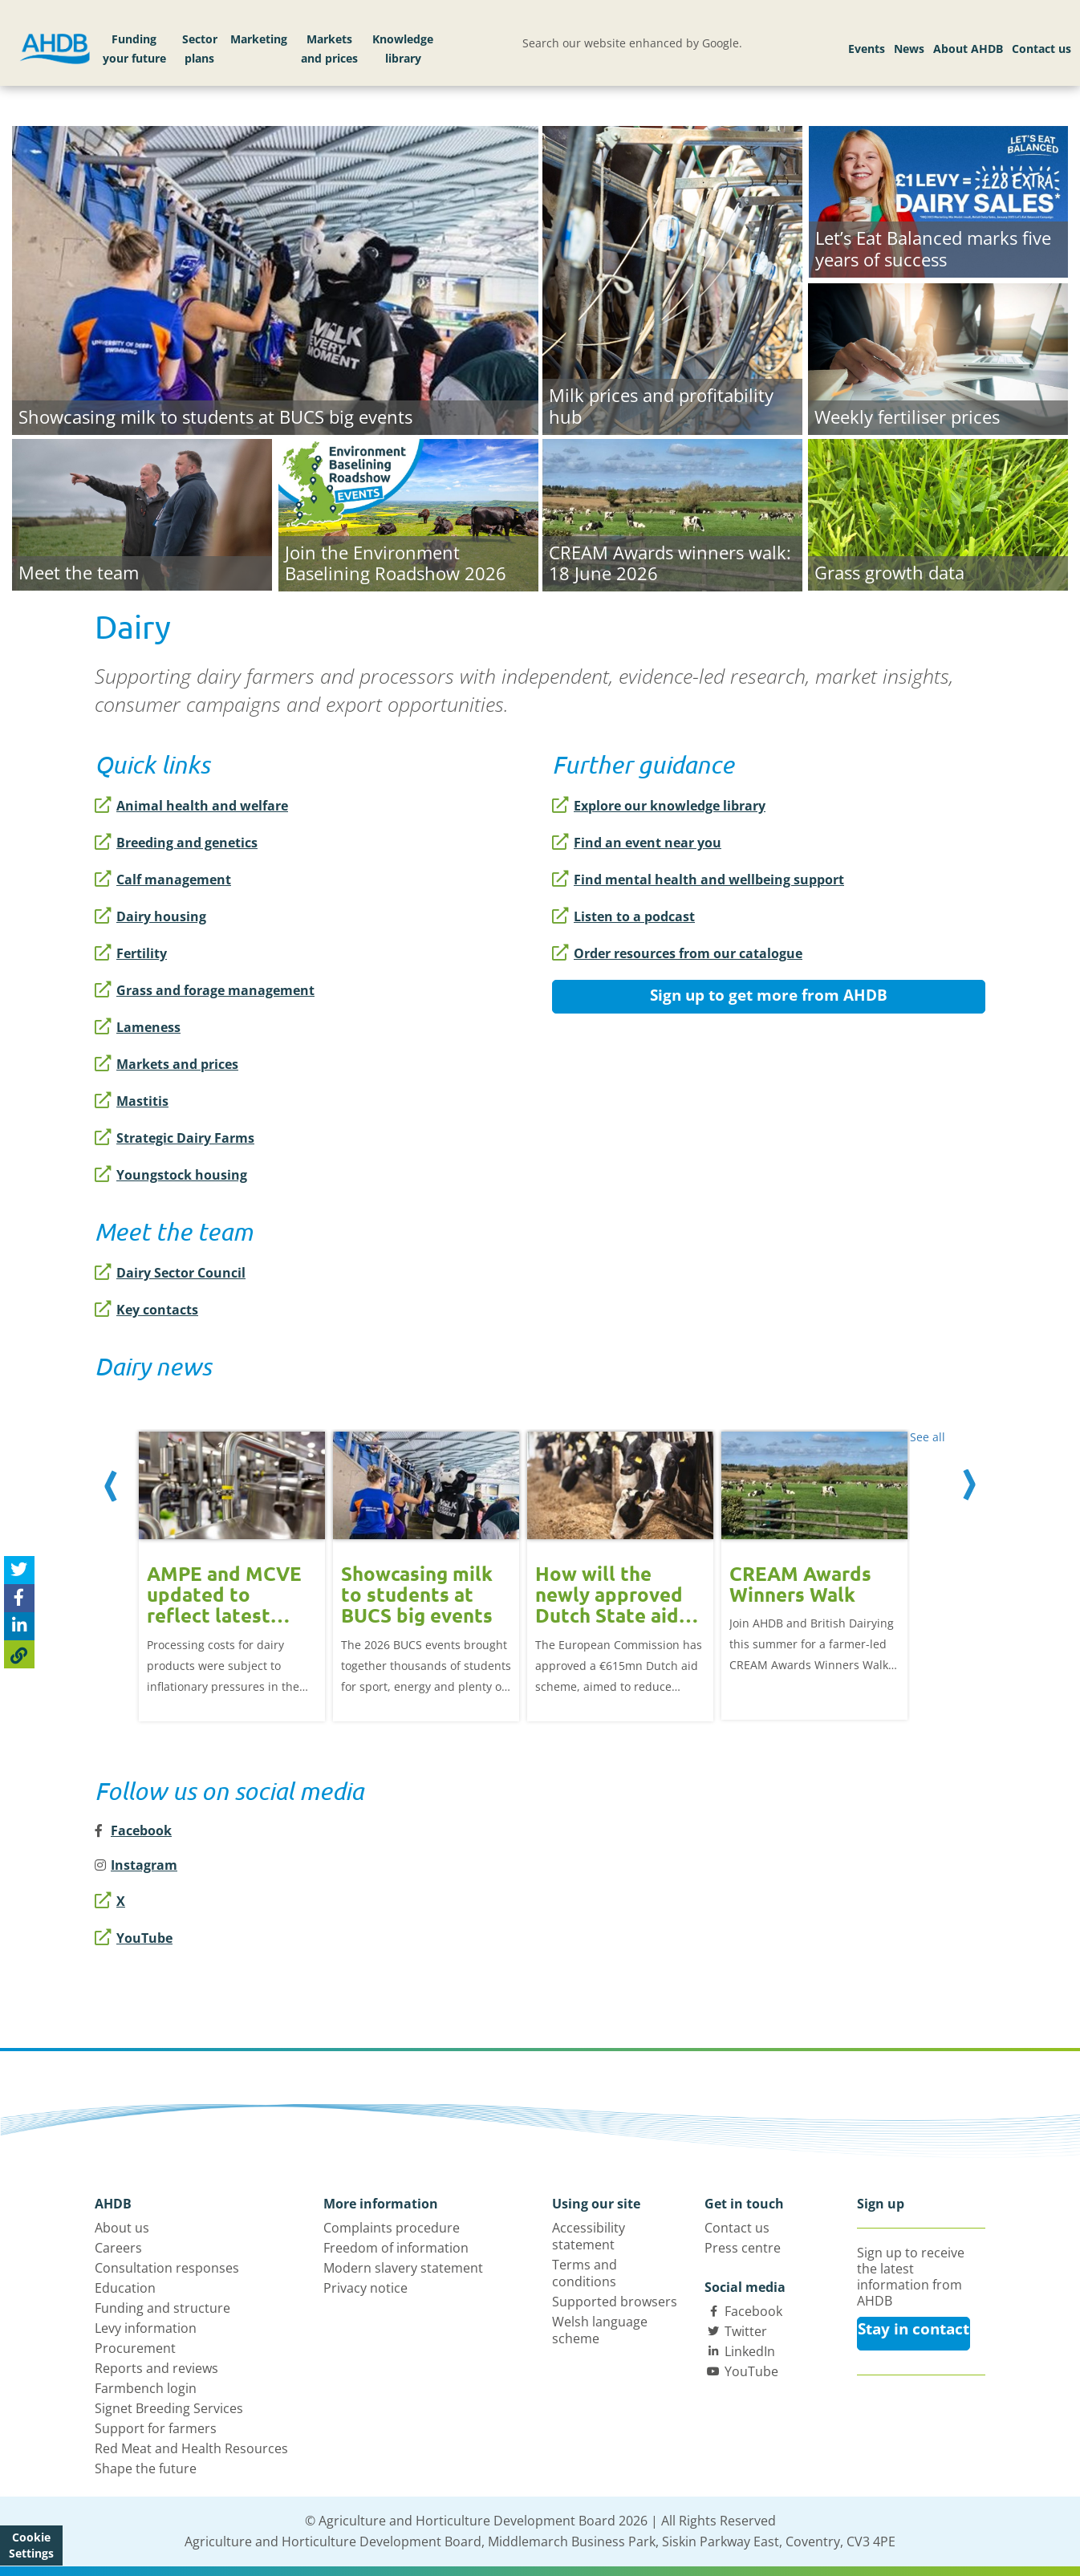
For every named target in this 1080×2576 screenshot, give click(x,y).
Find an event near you (636, 842)
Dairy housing (150, 916)
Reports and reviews (156, 2368)
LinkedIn (750, 2351)
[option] (232, 1566)
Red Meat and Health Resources (191, 2448)
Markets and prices (329, 48)
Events (866, 48)
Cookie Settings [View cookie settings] (31, 2545)
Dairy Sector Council (170, 1273)
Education (125, 2288)
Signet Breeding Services (169, 2408)
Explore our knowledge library (658, 806)
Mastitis (131, 1101)
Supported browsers (614, 2301)
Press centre (742, 2248)
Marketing (258, 39)
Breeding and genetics (176, 842)
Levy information (146, 2328)
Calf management (163, 879)
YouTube (134, 1938)
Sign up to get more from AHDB (768, 995)
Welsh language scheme (600, 2330)
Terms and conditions (584, 2273)
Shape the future (146, 2468)
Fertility (131, 953)
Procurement (135, 2348)
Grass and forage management (205, 990)
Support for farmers (156, 2428)
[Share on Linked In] (19, 1626)
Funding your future (134, 48)
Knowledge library (402, 48)
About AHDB (968, 48)
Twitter (746, 2331)
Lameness (138, 1027)
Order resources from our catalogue (677, 953)
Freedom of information (396, 2248)
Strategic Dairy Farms (174, 1138)
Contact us (1041, 48)
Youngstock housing (171, 1175)
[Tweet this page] (19, 1570)
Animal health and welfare (191, 806)
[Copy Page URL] (19, 1654)
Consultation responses (167, 2268)
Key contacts (146, 1309)
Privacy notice (365, 2288)
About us (122, 2228)
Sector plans (199, 48)
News (909, 48)
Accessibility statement (588, 2236)
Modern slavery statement (403, 2268)
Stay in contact (913, 2328)
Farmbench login (146, 2388)
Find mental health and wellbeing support (698, 879)
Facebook (753, 2311)
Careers (118, 2248)
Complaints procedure (391, 2228)
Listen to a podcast (623, 916)
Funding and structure (162, 2308)
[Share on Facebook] (19, 1598)
